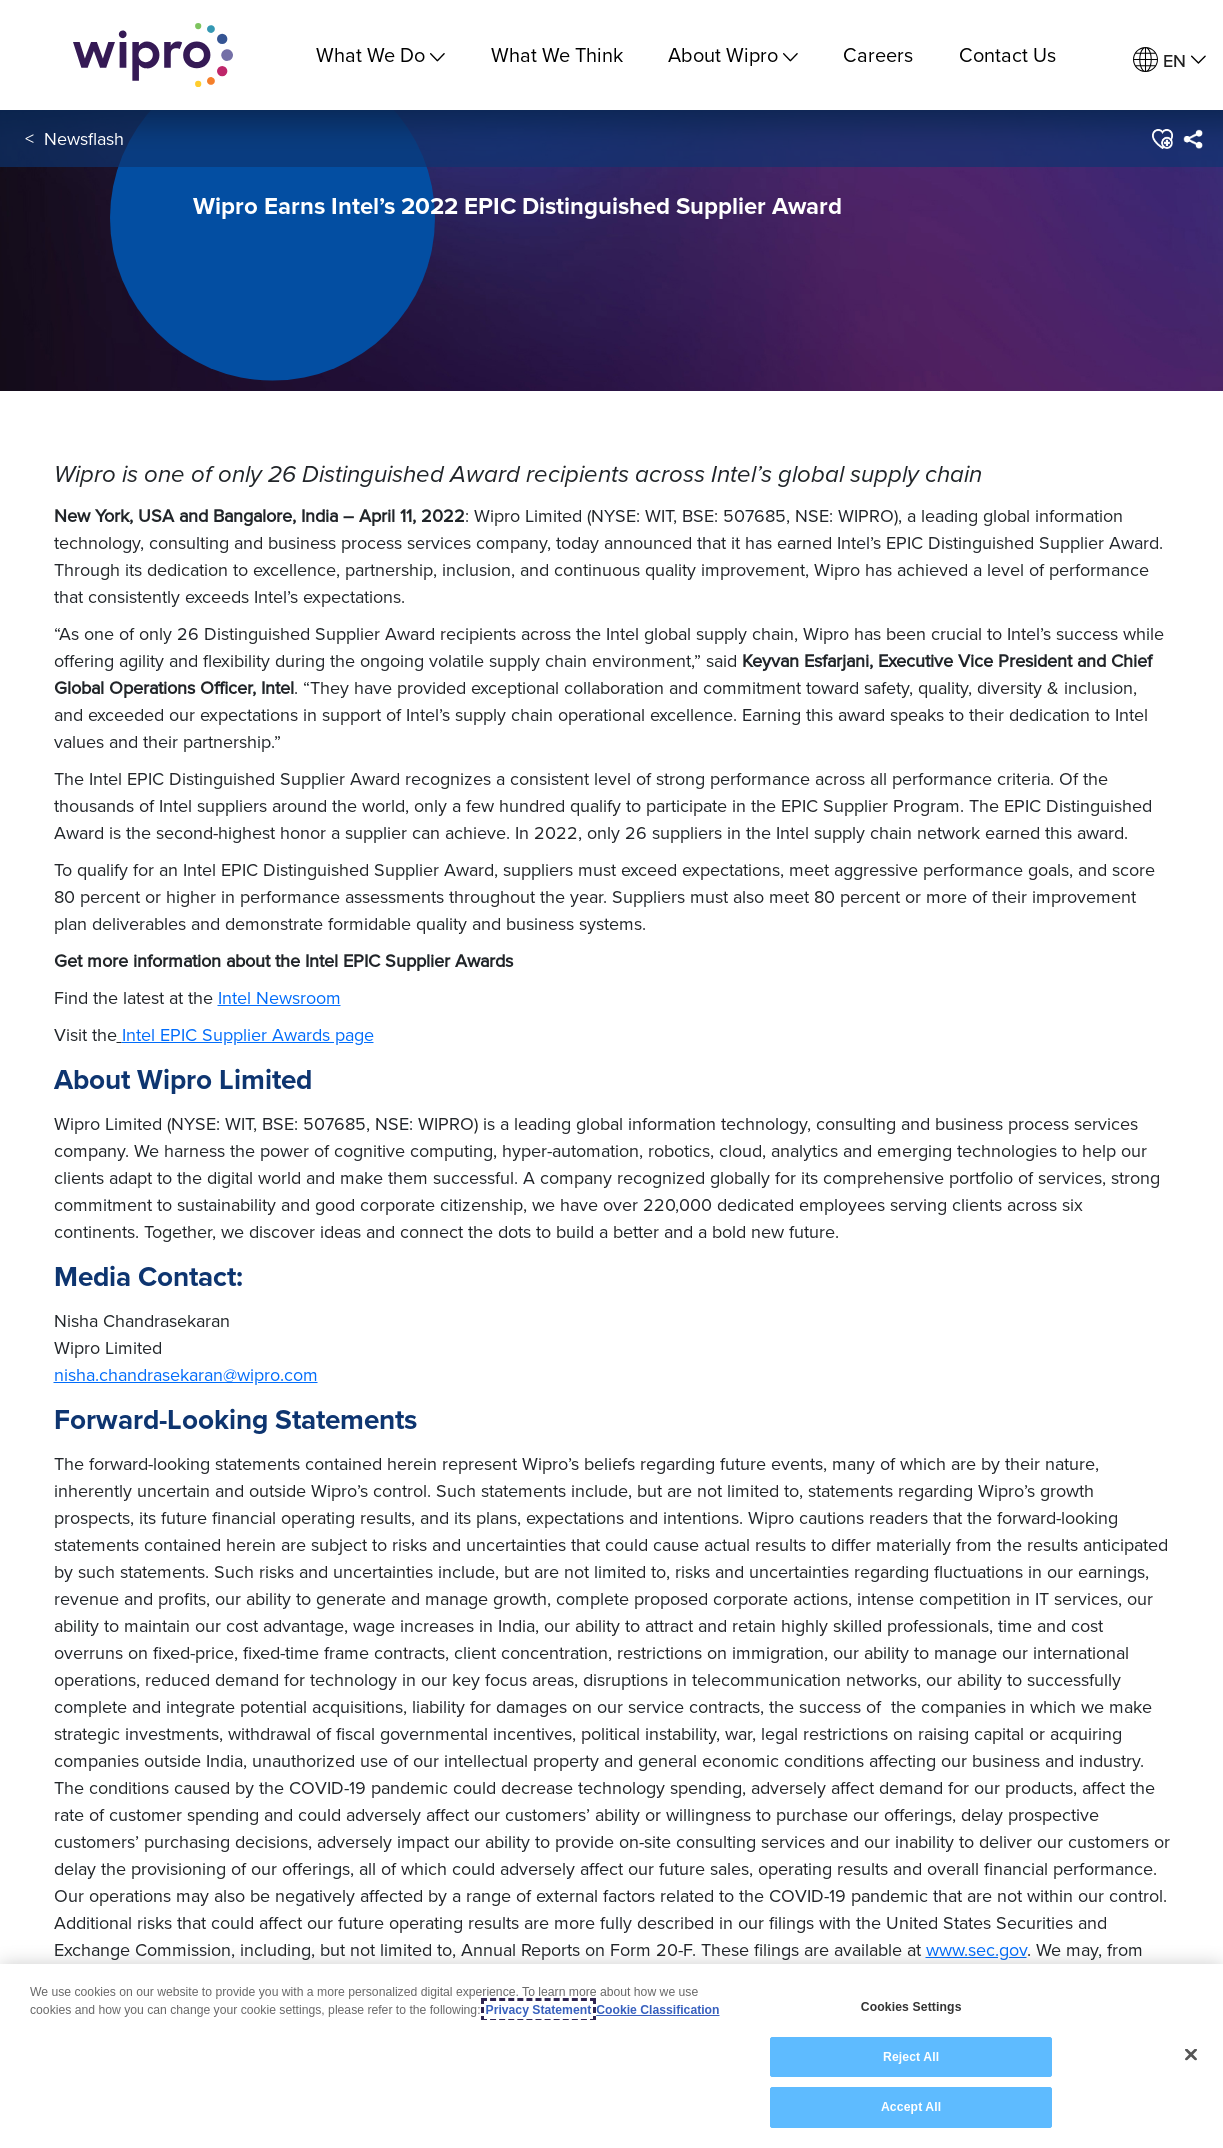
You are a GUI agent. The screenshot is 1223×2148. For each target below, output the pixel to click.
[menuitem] (1169, 60)
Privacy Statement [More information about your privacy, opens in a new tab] (539, 2010)
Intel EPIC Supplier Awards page (248, 1034)
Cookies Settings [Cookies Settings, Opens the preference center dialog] (911, 2007)
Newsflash (84, 138)
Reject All (911, 2057)
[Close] (1191, 2055)
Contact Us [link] (1007, 54)
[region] (611, 2056)
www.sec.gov (976, 1949)
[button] (1161, 139)
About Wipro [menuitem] (733, 54)
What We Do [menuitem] (380, 54)
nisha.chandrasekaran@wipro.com (186, 1374)
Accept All (911, 2107)
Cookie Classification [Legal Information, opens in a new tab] (657, 2010)
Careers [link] (878, 54)
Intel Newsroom (279, 997)
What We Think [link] (557, 54)
